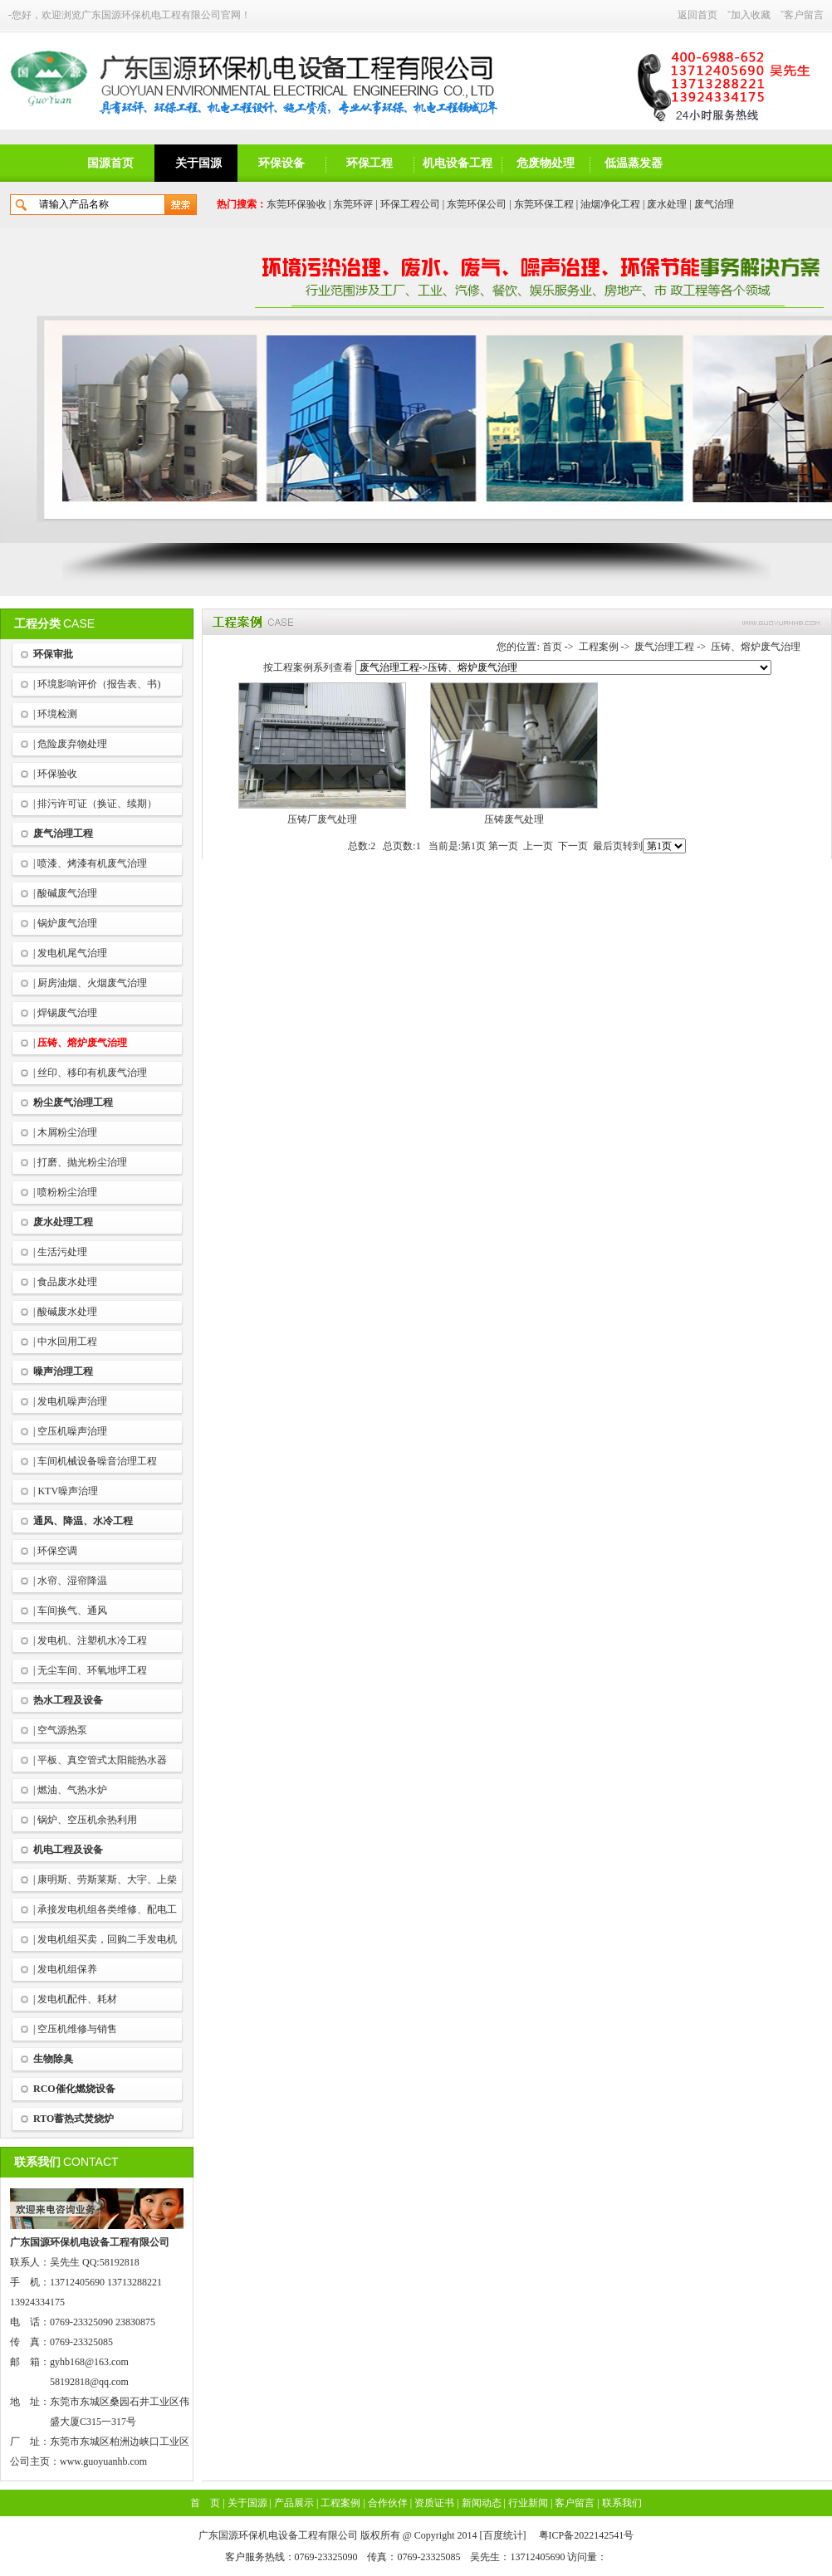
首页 (552, 647)
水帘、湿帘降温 (72, 1580)
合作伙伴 (388, 2503)
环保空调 (57, 1551)
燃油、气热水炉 (72, 1790)
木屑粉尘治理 (67, 1132)
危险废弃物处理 (72, 744)
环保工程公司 (410, 204)
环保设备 (281, 163)
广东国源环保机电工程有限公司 (151, 15)
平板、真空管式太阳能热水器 (102, 1760)
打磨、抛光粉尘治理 (82, 1162)
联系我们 (622, 2503)
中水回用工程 (67, 1341)
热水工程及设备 (68, 1700)
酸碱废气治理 (67, 893)
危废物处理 (545, 163)
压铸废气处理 (514, 819)
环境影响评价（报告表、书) (98, 684)
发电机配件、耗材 (77, 1999)
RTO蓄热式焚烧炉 (73, 2118)
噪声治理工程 (63, 1371)
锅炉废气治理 (67, 923)
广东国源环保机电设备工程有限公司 (89, 2242)
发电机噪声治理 (72, 1401)
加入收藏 (751, 15)
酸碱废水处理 (67, 1311)
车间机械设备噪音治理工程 (97, 1461)
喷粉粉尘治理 (67, 1192)
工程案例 (599, 647)
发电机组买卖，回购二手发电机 (107, 1939)
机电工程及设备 (68, 1849)
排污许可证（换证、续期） (97, 803)
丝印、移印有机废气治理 (92, 1072)
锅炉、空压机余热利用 (87, 1820)
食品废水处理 (67, 1282)
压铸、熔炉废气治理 (82, 1042)
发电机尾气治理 (72, 953)
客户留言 (804, 15)
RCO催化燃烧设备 (74, 2089)
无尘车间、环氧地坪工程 (92, 1670)
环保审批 (53, 654)
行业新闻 (528, 2503)
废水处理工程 (63, 1222)
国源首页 (110, 163)
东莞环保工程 (544, 204)
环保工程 (369, 163)
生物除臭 (53, 2059)
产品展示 (294, 2503)
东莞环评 (353, 204)
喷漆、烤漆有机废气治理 (92, 863)
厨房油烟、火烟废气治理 (92, 983)
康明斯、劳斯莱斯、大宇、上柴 (107, 1879)
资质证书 (434, 2503)
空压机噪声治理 (72, 1431)
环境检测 (57, 714)
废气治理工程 (63, 833)
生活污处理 (62, 1252)
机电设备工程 (457, 163)
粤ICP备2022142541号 (586, 2535)
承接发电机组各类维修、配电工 (107, 1909)
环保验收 (57, 774)
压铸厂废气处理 (322, 819)
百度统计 (503, 2535)
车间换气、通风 (72, 1610)
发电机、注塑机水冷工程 (92, 1640)
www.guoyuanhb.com (103, 2461)
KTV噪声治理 (67, 1491)
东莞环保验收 (296, 204)
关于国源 (198, 163)
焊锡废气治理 (67, 1013)
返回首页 (697, 15)
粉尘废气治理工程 (73, 1102)
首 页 (205, 2503)
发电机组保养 (67, 1969)
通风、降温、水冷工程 (83, 1521)
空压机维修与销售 (77, 2029)
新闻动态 (482, 2503)
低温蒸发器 (633, 163)
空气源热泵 (62, 1730)
